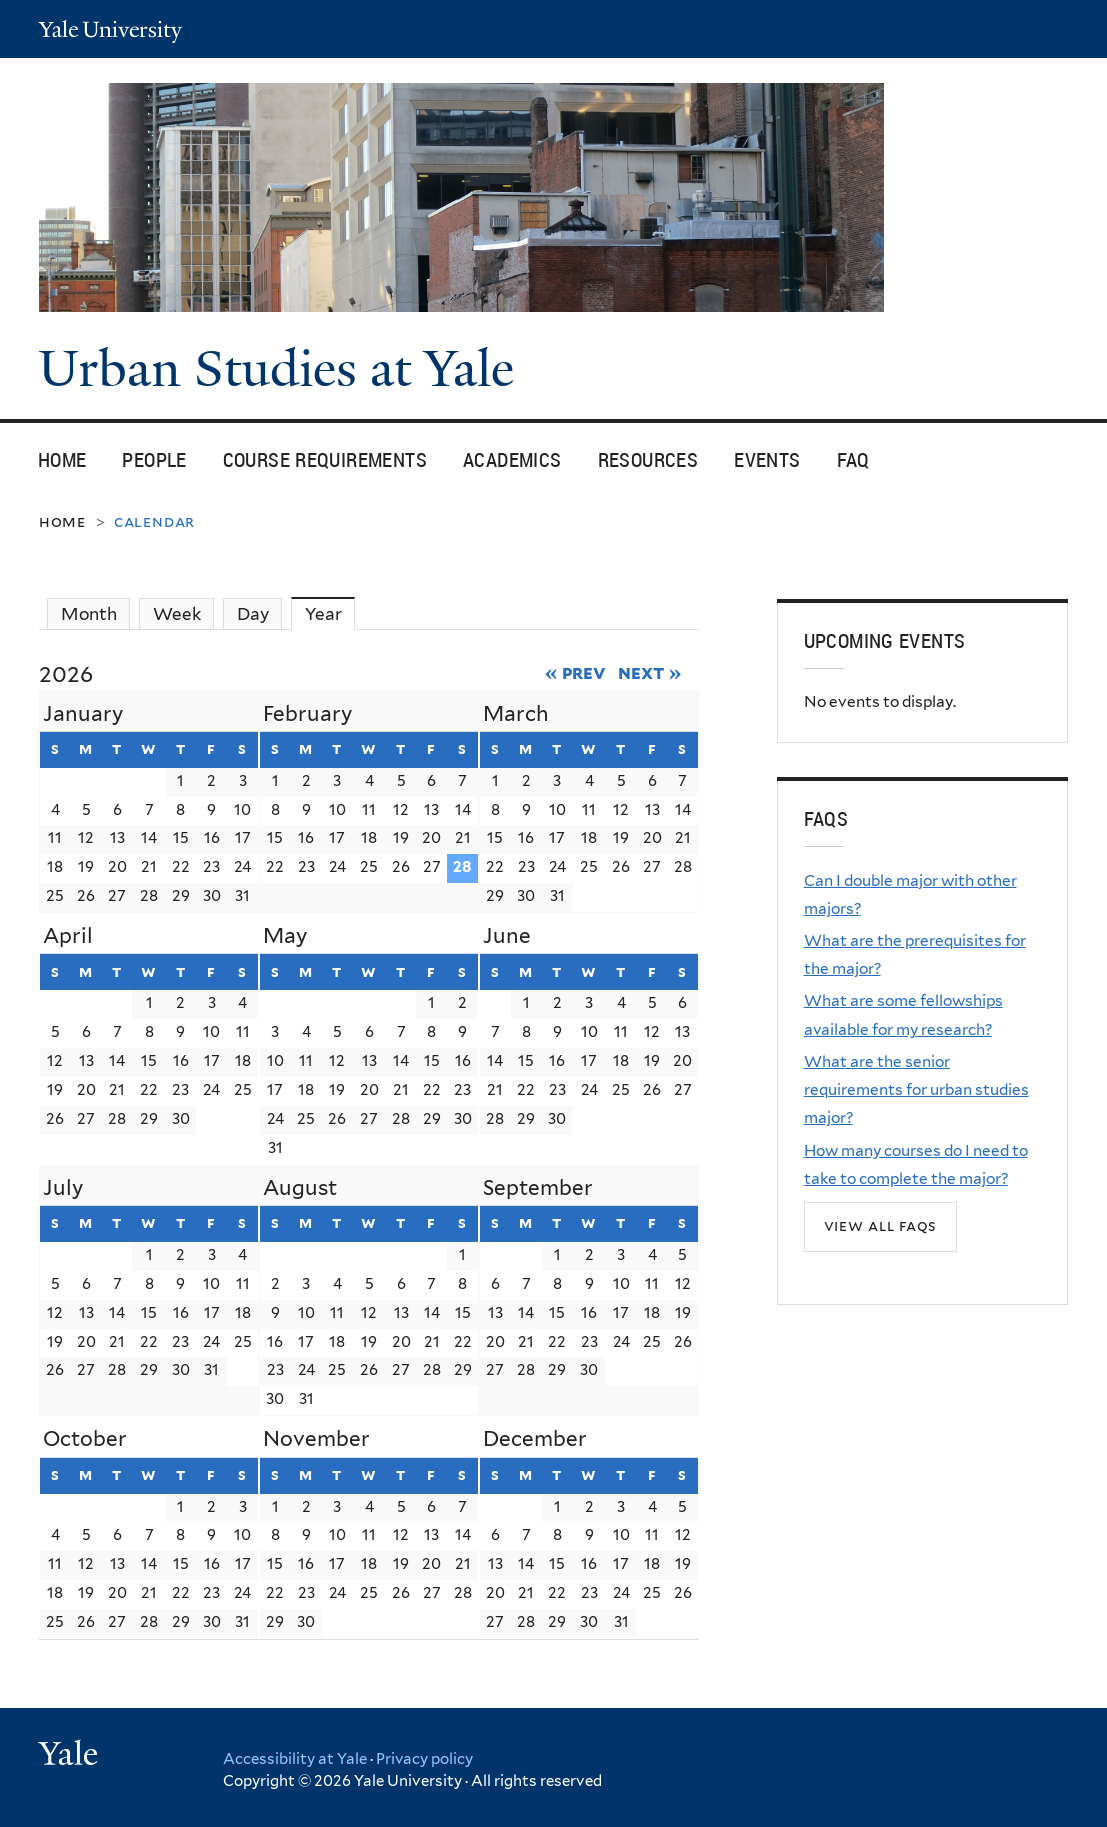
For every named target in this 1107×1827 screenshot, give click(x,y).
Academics (512, 459)
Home (62, 459)
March (516, 713)
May (285, 935)
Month (89, 614)
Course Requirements (325, 459)
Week (177, 614)
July (63, 1187)
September (538, 1187)
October (85, 1438)
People (154, 459)
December (535, 1438)
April (68, 935)
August (300, 1187)
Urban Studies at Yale (282, 369)
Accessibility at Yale (295, 1759)
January (83, 713)
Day (253, 614)
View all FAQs (880, 1225)
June (507, 935)
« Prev (575, 672)
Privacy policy (424, 1759)
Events (767, 459)
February (307, 713)
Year (330, 613)
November (316, 1438)
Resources (648, 459)
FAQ (853, 459)
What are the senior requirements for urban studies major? (916, 1090)
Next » (649, 672)
